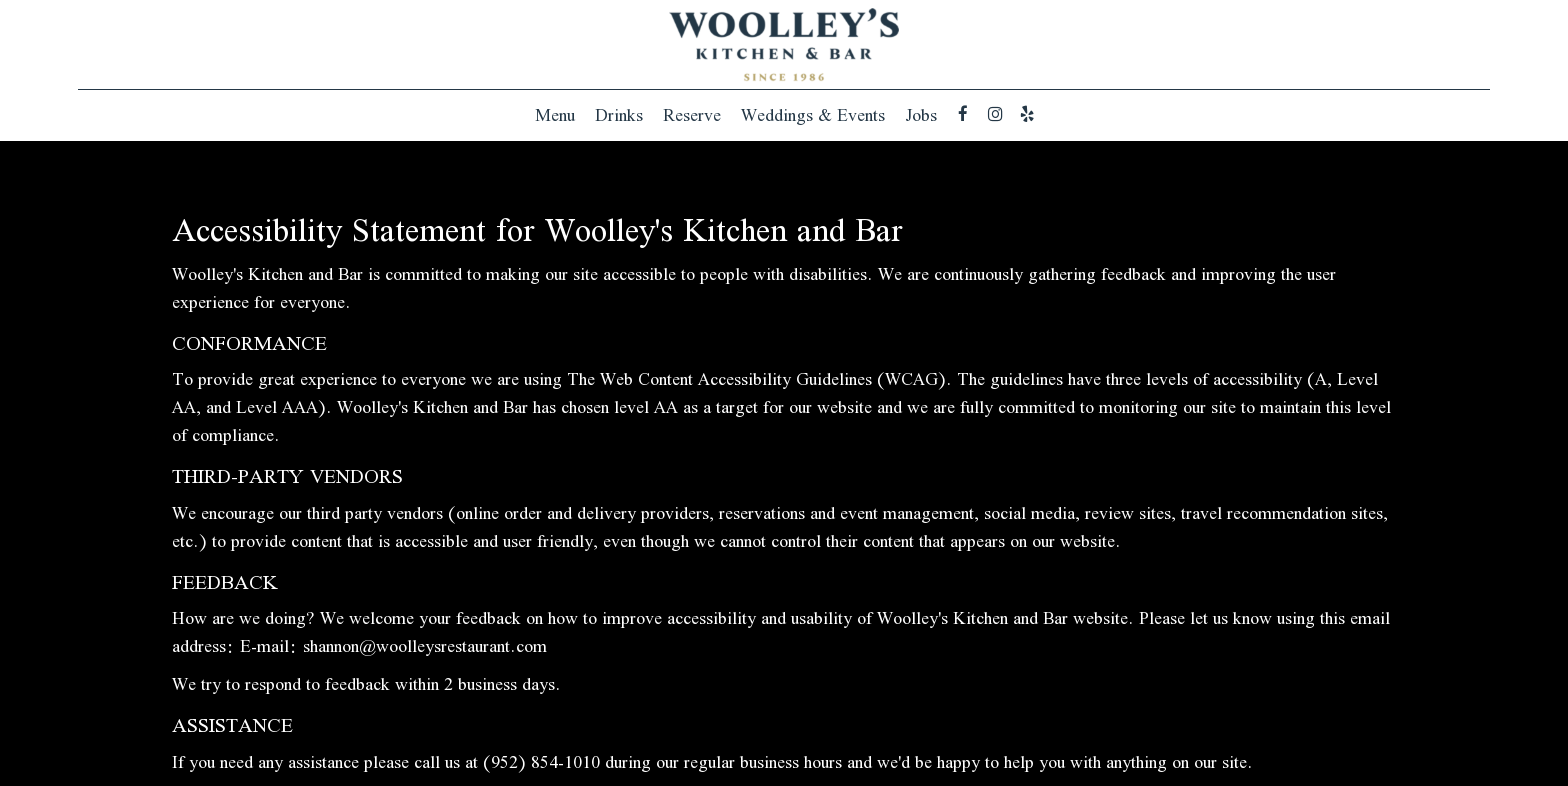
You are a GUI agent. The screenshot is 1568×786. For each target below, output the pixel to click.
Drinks (619, 115)
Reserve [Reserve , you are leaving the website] (692, 115)
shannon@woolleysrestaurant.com (425, 646)
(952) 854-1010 (541, 762)
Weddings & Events (813, 115)
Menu (555, 115)
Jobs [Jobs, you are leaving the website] (921, 115)
